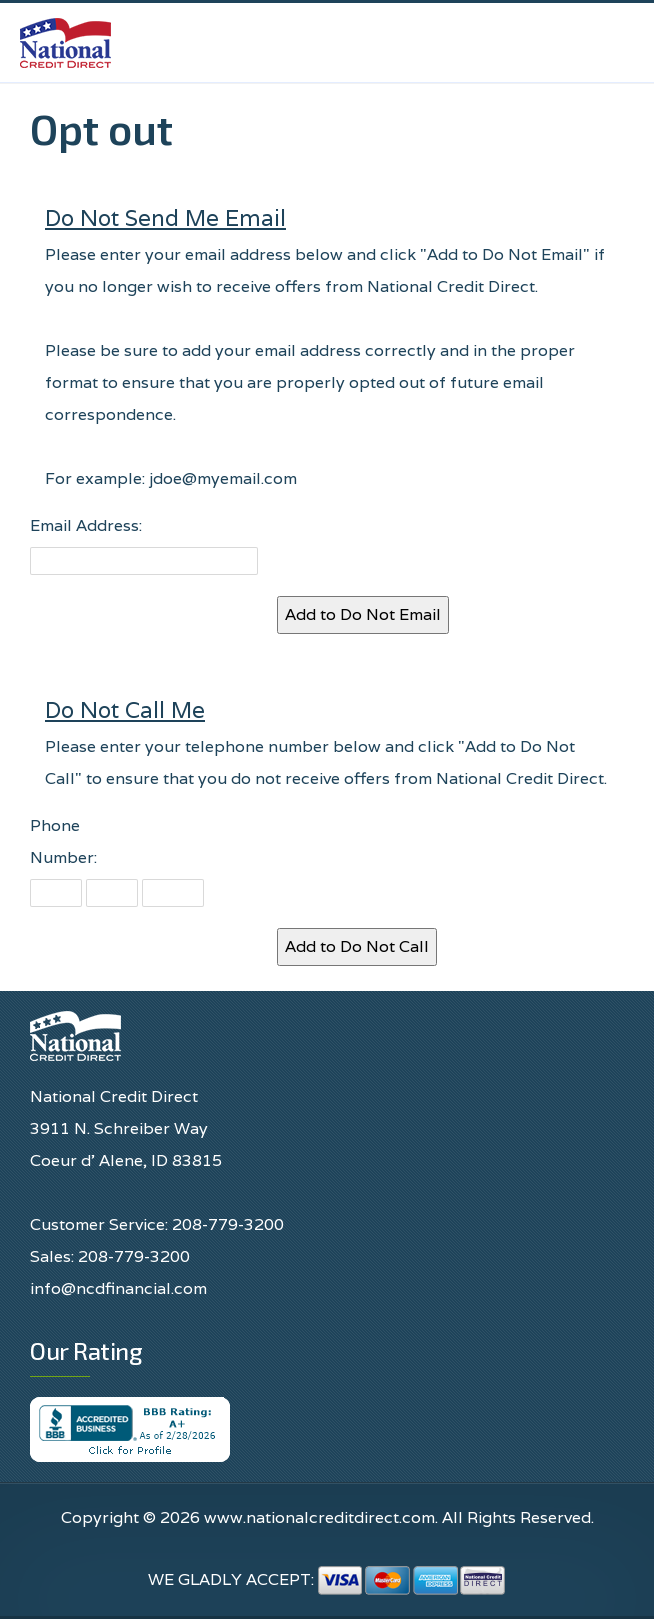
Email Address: (86, 525)
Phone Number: (63, 841)
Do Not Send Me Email (165, 217)
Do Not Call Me (125, 709)
